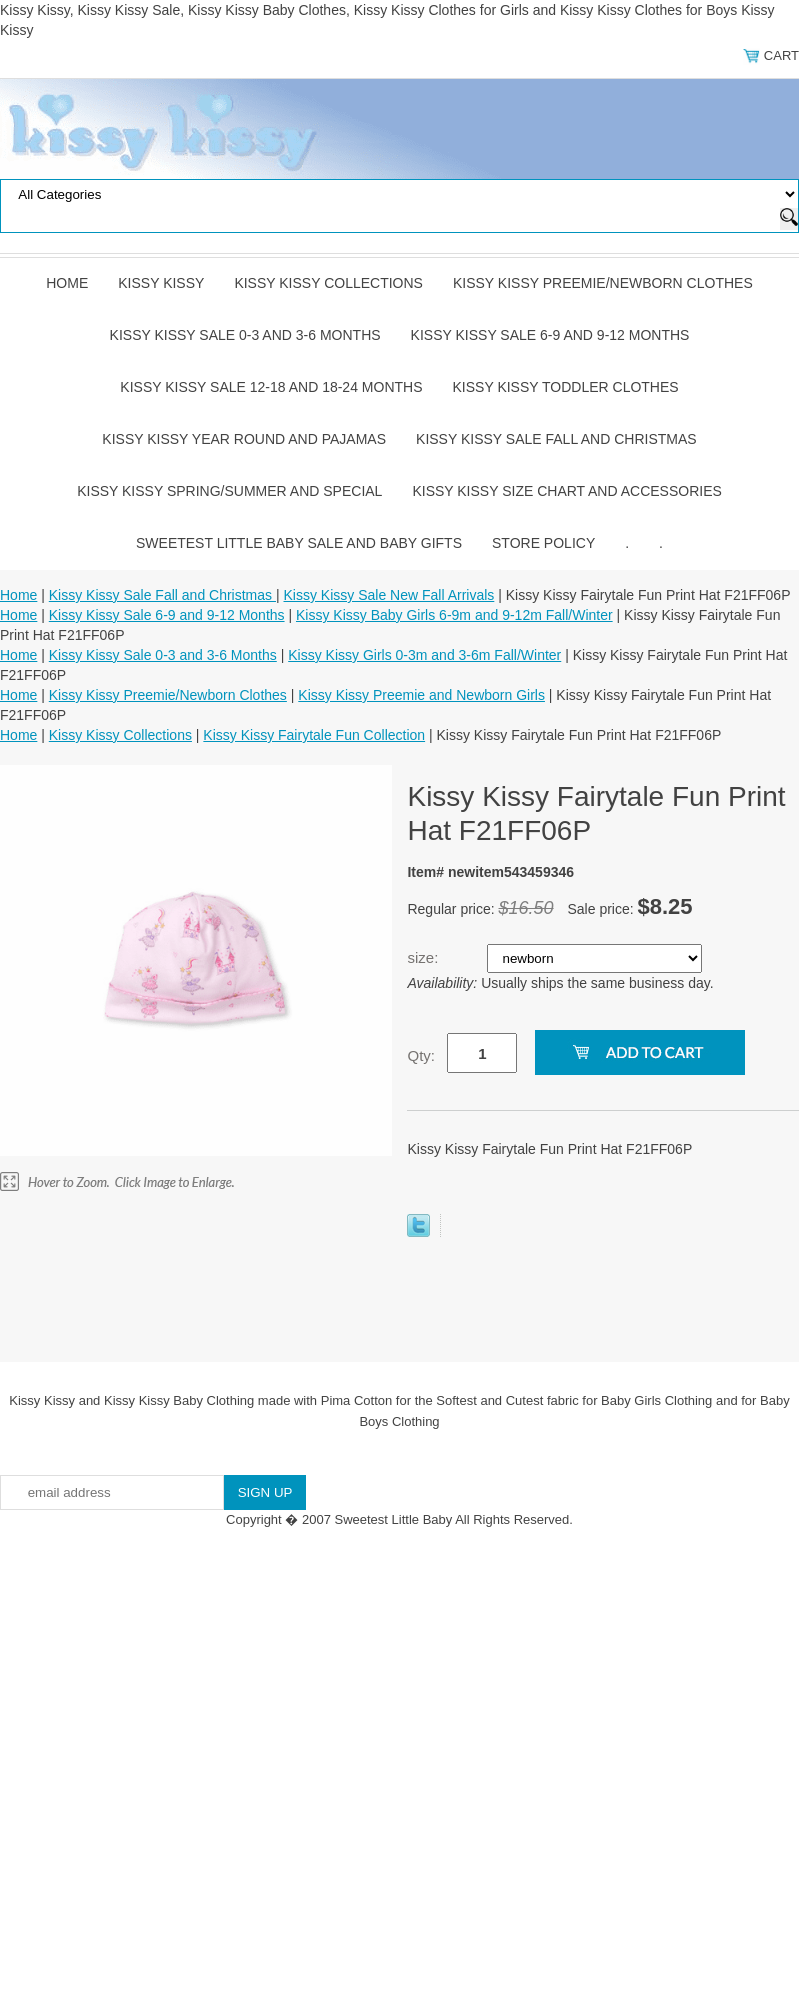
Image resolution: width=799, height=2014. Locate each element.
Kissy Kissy (161, 283)
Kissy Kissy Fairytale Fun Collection (314, 735)
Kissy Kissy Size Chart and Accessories (566, 491)
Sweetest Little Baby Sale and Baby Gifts (299, 543)
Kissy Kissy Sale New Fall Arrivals (389, 595)
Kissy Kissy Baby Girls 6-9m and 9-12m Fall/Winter (454, 615)
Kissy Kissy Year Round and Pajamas (244, 439)
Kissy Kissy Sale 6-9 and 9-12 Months (550, 335)
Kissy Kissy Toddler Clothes (566, 387)
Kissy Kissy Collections (328, 283)
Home (67, 283)
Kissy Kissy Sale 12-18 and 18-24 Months (271, 387)
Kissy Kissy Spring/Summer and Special (229, 491)
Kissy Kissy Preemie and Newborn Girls (421, 695)
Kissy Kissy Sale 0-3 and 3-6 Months (245, 335)
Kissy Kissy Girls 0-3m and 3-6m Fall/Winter (424, 655)
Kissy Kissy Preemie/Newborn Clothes (603, 283)
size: (424, 957)
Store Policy (543, 543)
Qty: (421, 1055)
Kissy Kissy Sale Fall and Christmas (556, 439)
